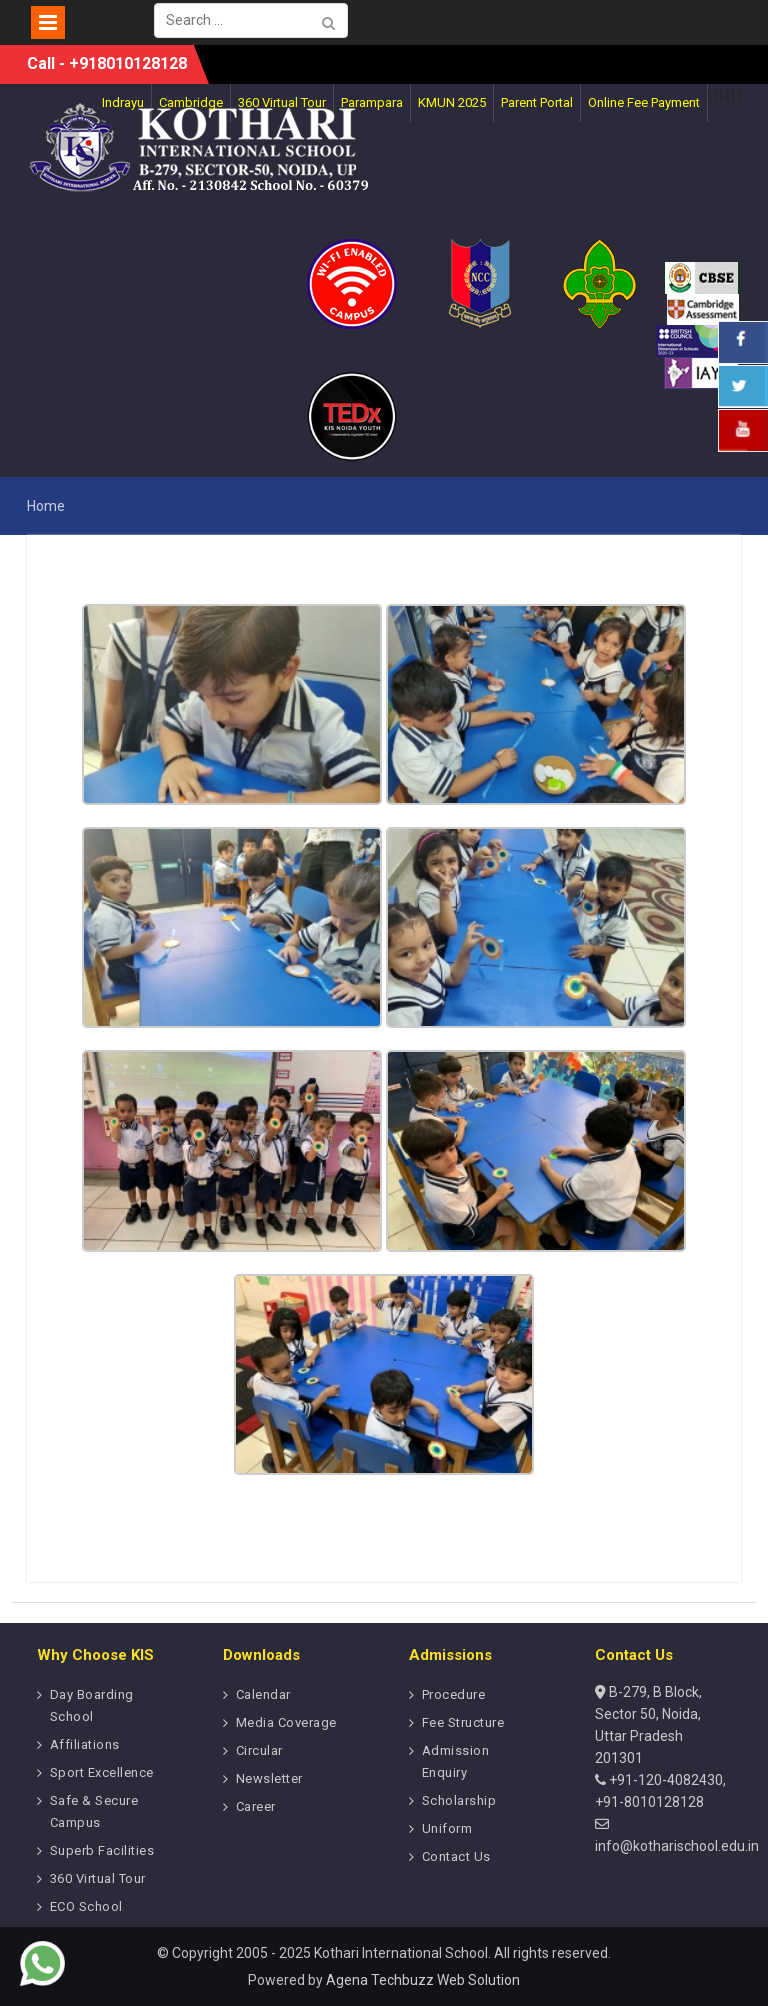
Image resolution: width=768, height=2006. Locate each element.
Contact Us (456, 1856)
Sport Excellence (102, 1772)
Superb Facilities (102, 1850)
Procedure (454, 1694)
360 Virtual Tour (98, 1878)
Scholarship (459, 1800)
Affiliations (85, 1744)
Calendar (263, 1694)
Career (256, 1806)
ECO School (86, 1906)
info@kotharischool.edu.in (677, 1846)
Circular (259, 1750)
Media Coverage (286, 1722)
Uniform (447, 1828)
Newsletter (269, 1778)
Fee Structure (463, 1722)
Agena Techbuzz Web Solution (423, 1980)
